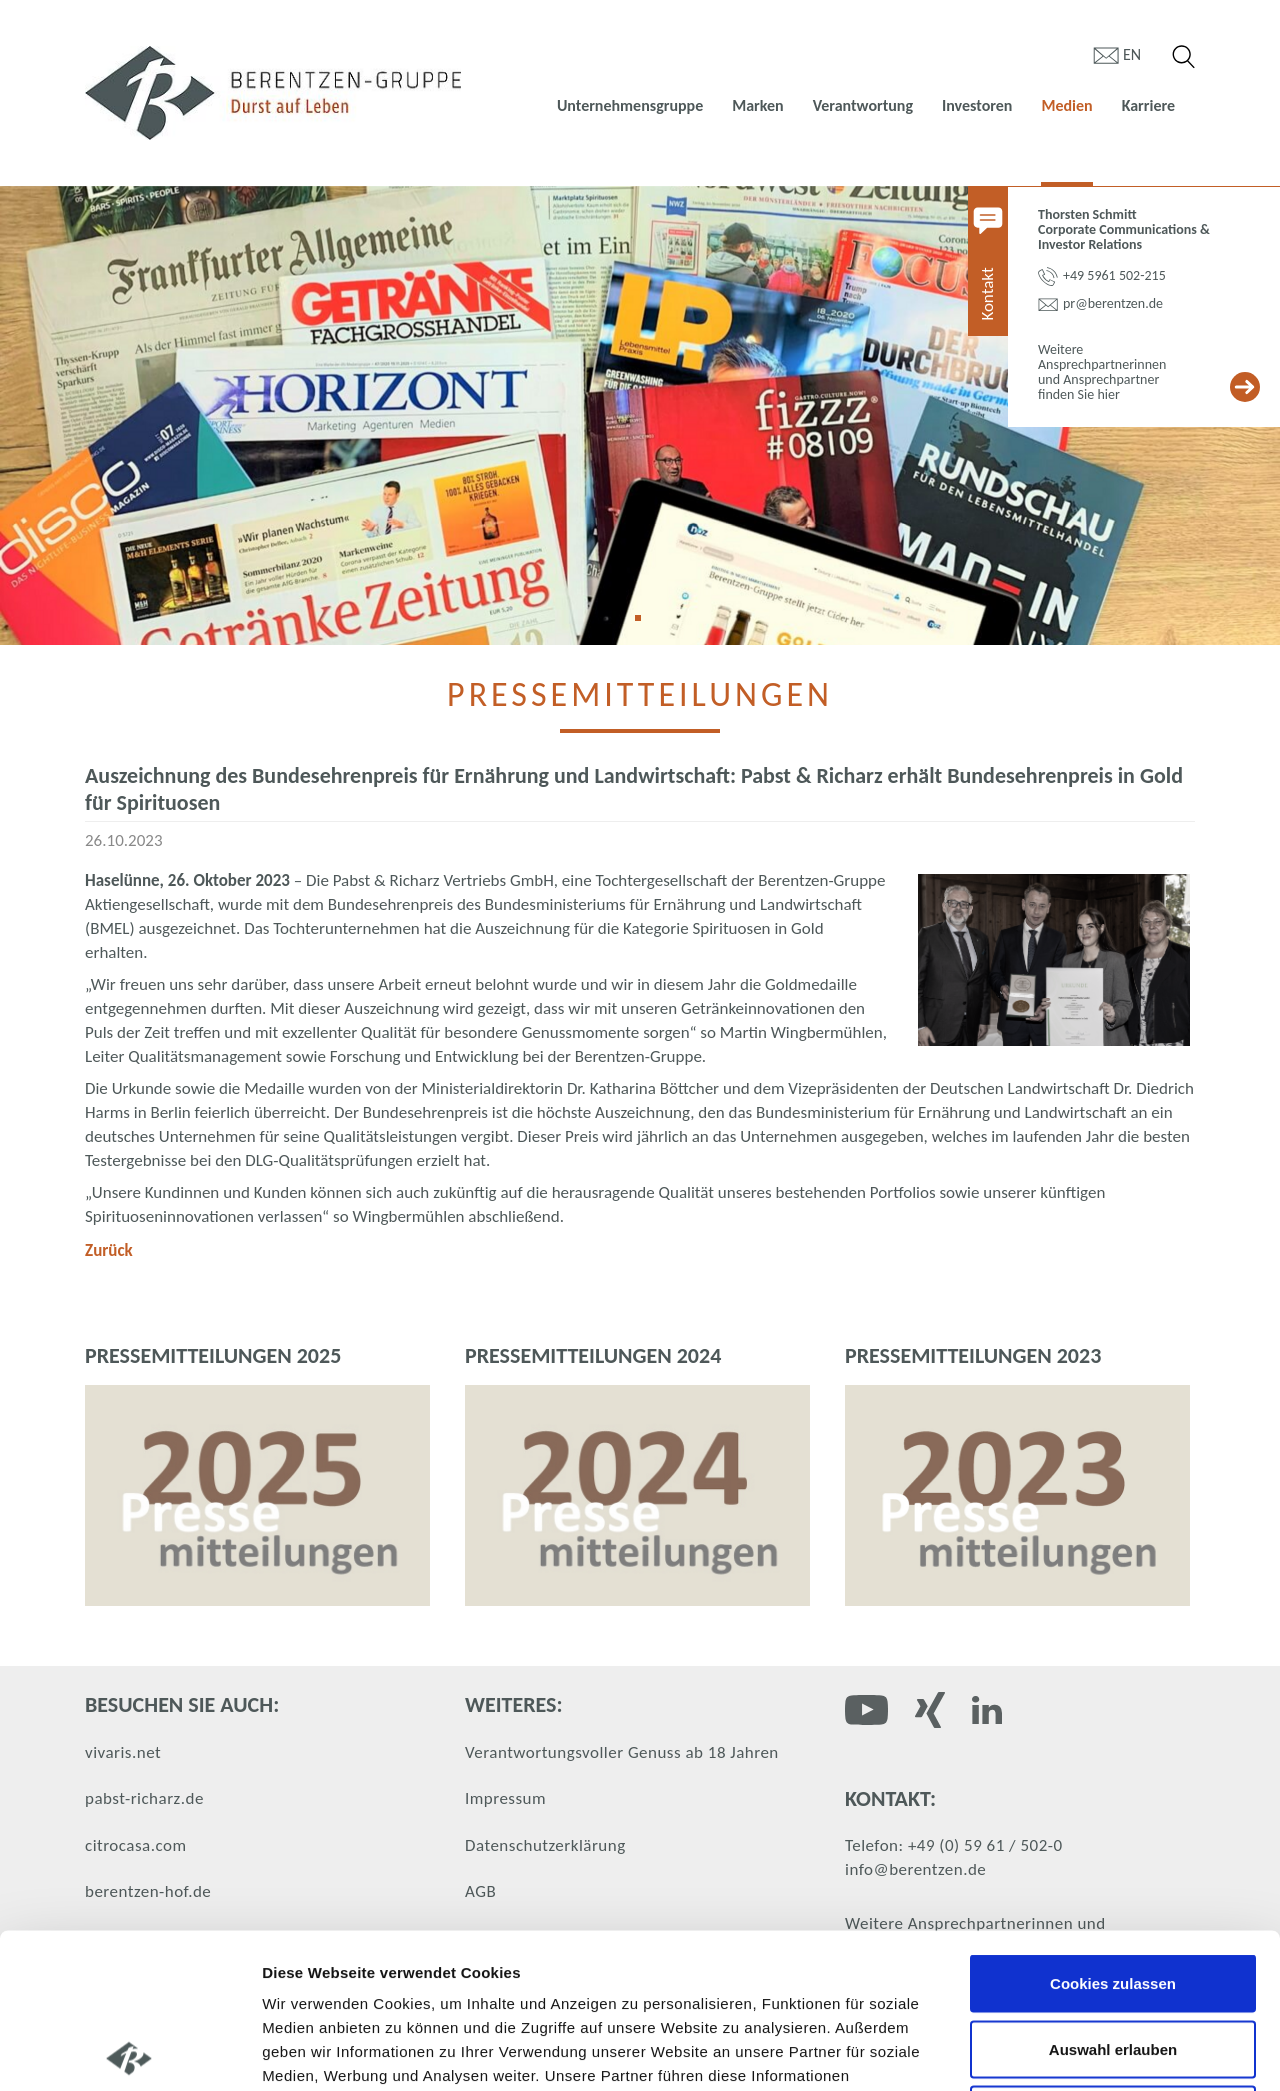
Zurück (109, 1250)
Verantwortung (863, 105)
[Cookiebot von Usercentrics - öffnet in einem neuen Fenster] (129, 2052)
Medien (1066, 105)
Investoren (977, 105)
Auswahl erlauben (1113, 1894)
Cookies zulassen (1113, 1828)
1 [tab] (645, 625)
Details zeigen (1063, 2051)
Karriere (1148, 105)
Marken (757, 105)
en (1132, 54)
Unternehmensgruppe (630, 105)
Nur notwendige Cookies (1113, 1959)
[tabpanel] (640, 415)
